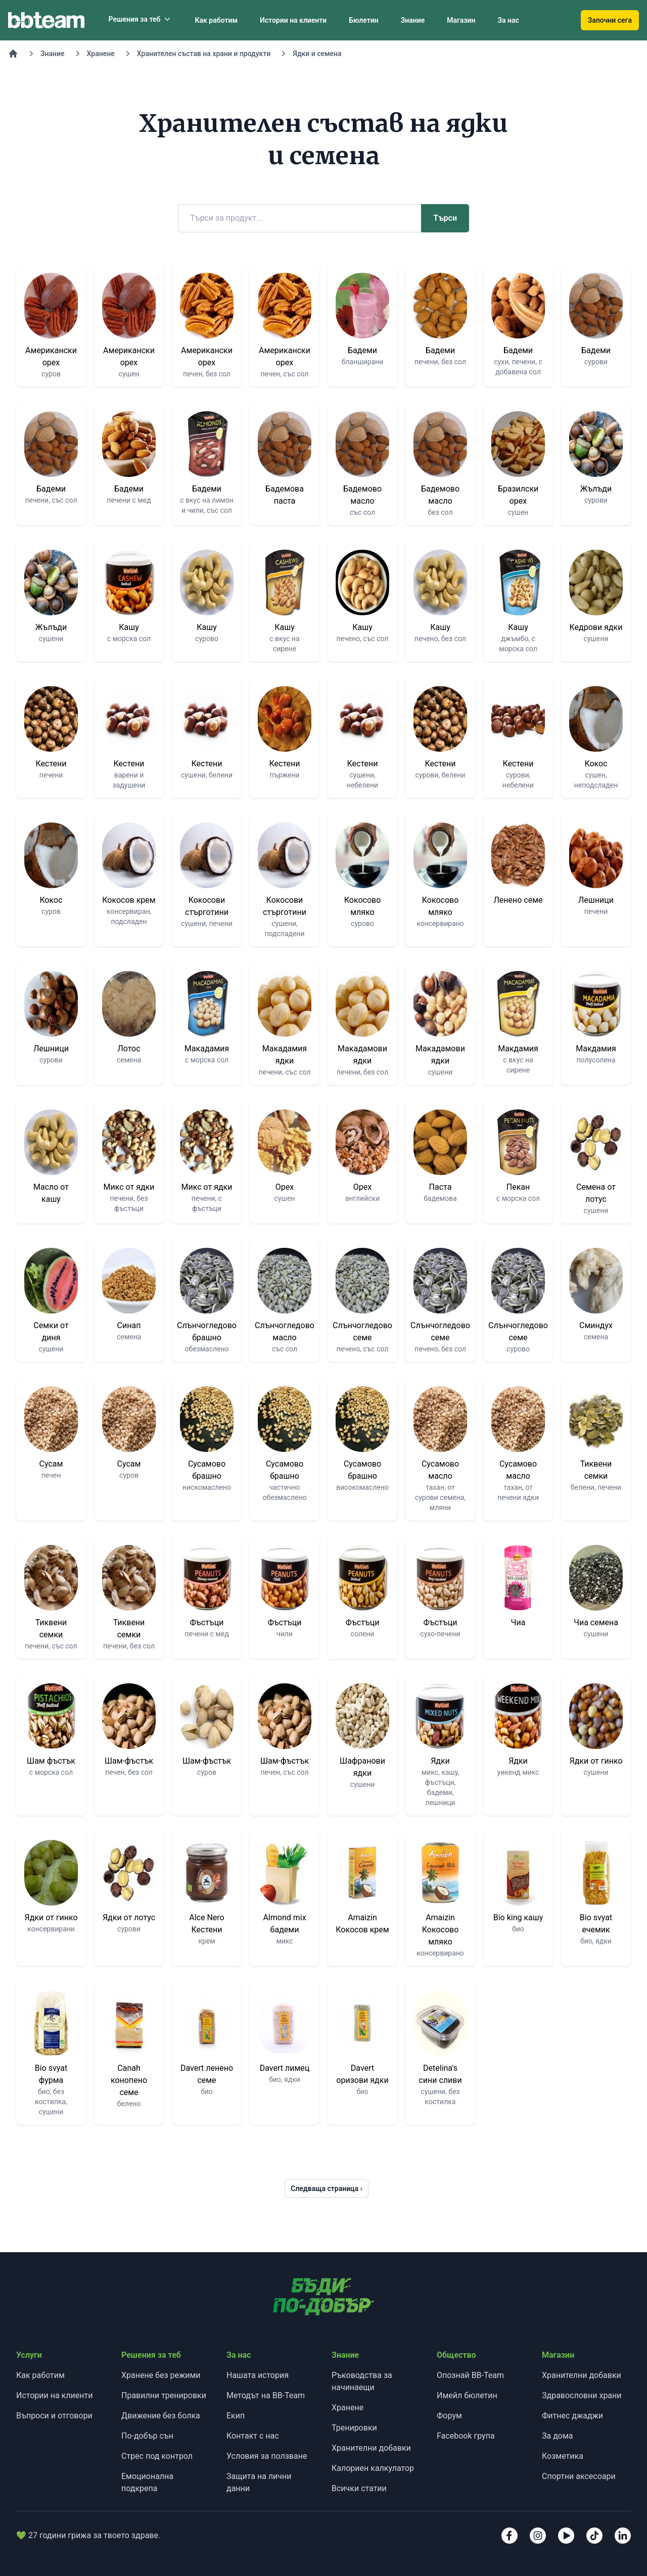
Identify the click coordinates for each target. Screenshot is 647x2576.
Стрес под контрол (157, 2456)
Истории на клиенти (293, 20)
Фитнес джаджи (572, 2415)
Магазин (461, 20)
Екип (235, 2415)
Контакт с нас (252, 2436)
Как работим (216, 20)
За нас (508, 20)
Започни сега (610, 20)
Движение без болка (160, 2415)
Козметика (562, 2456)
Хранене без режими (161, 2375)
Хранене (101, 54)
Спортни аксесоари (579, 2476)
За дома (557, 2436)
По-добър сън (147, 2436)
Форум (449, 2415)
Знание (413, 20)
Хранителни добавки (371, 2448)
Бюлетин (363, 20)
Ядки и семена (317, 54)
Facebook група (466, 2436)
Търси (445, 218)
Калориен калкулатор (373, 2468)
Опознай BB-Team (470, 2375)
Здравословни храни (582, 2395)
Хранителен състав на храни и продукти (204, 54)
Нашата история (257, 2375)
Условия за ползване (266, 2456)
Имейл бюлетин (467, 2395)
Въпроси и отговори (54, 2415)
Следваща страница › (326, 2188)
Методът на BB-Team (265, 2395)
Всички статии (359, 2488)
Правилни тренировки (163, 2395)
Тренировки (354, 2428)
